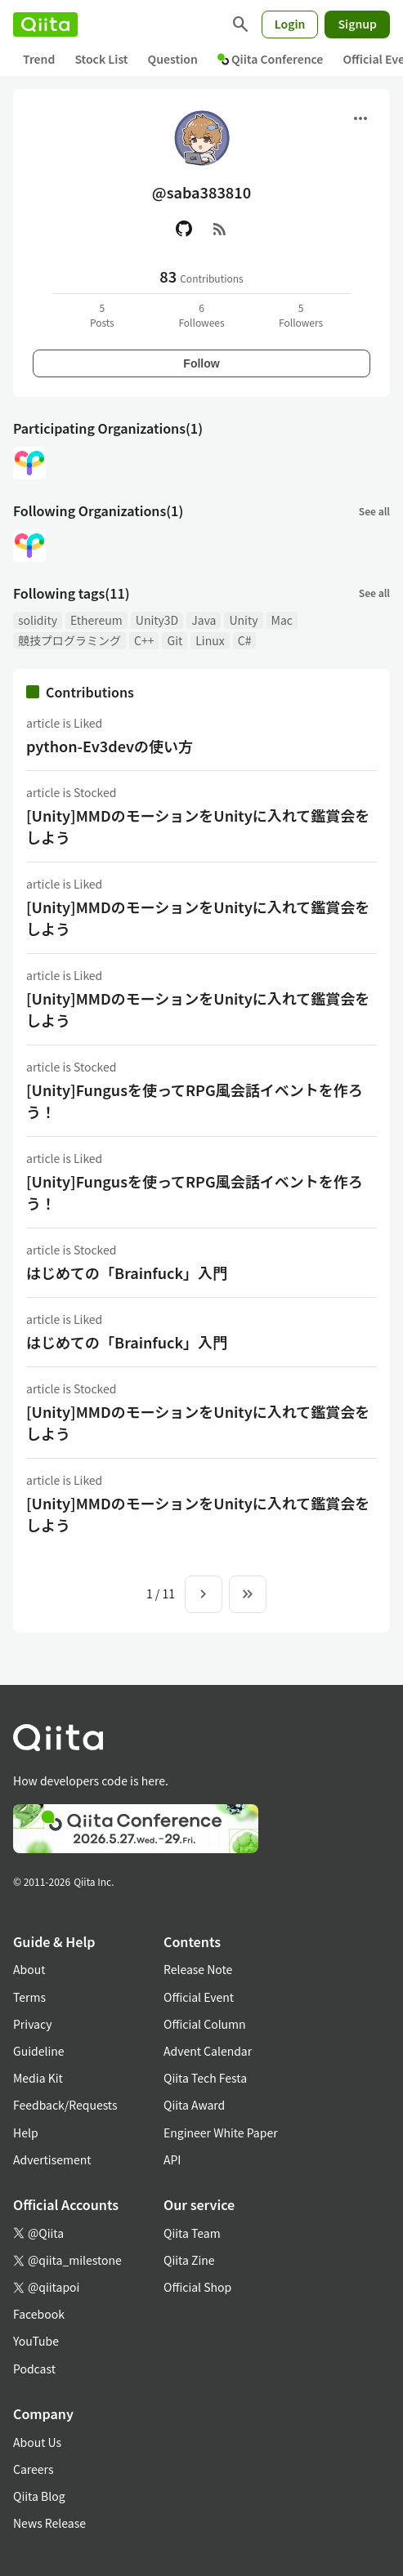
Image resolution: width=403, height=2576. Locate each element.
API (172, 2159)
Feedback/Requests (65, 2105)
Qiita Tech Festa (205, 2078)
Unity (243, 620)
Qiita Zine (189, 2260)
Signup (357, 24)
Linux (209, 640)
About (29, 1969)
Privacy (32, 2024)
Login (290, 24)
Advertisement (52, 2159)
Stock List (101, 59)
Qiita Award (194, 2105)
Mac (282, 620)
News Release (49, 2523)
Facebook (39, 2314)
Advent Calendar (207, 2051)
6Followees (201, 315)
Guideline (39, 2051)
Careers (33, 2469)
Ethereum (96, 620)
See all (374, 511)
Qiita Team (192, 2233)
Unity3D (157, 620)
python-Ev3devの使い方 (109, 745)
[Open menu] (360, 118)
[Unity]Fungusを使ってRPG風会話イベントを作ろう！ (194, 1100)
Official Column (204, 2024)
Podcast (34, 2368)
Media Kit (38, 2078)
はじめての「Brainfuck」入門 (126, 1272)
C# (245, 640)
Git (174, 640)
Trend (39, 59)
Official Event (198, 1997)
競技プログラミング (69, 640)
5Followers (301, 315)
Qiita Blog (39, 2496)
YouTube (36, 2341)
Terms (29, 1997)
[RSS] (220, 229)
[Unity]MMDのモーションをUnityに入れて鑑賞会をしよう (197, 826)
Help (25, 2132)
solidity (37, 620)
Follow (201, 363)
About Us (37, 2442)
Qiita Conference (270, 59)
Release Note (197, 1969)
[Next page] (203, 1594)
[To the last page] (247, 1594)
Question (173, 59)
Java (203, 620)
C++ (144, 640)
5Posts (102, 315)
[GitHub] (184, 229)
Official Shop (197, 2287)
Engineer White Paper (220, 2132)
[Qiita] (45, 24)
